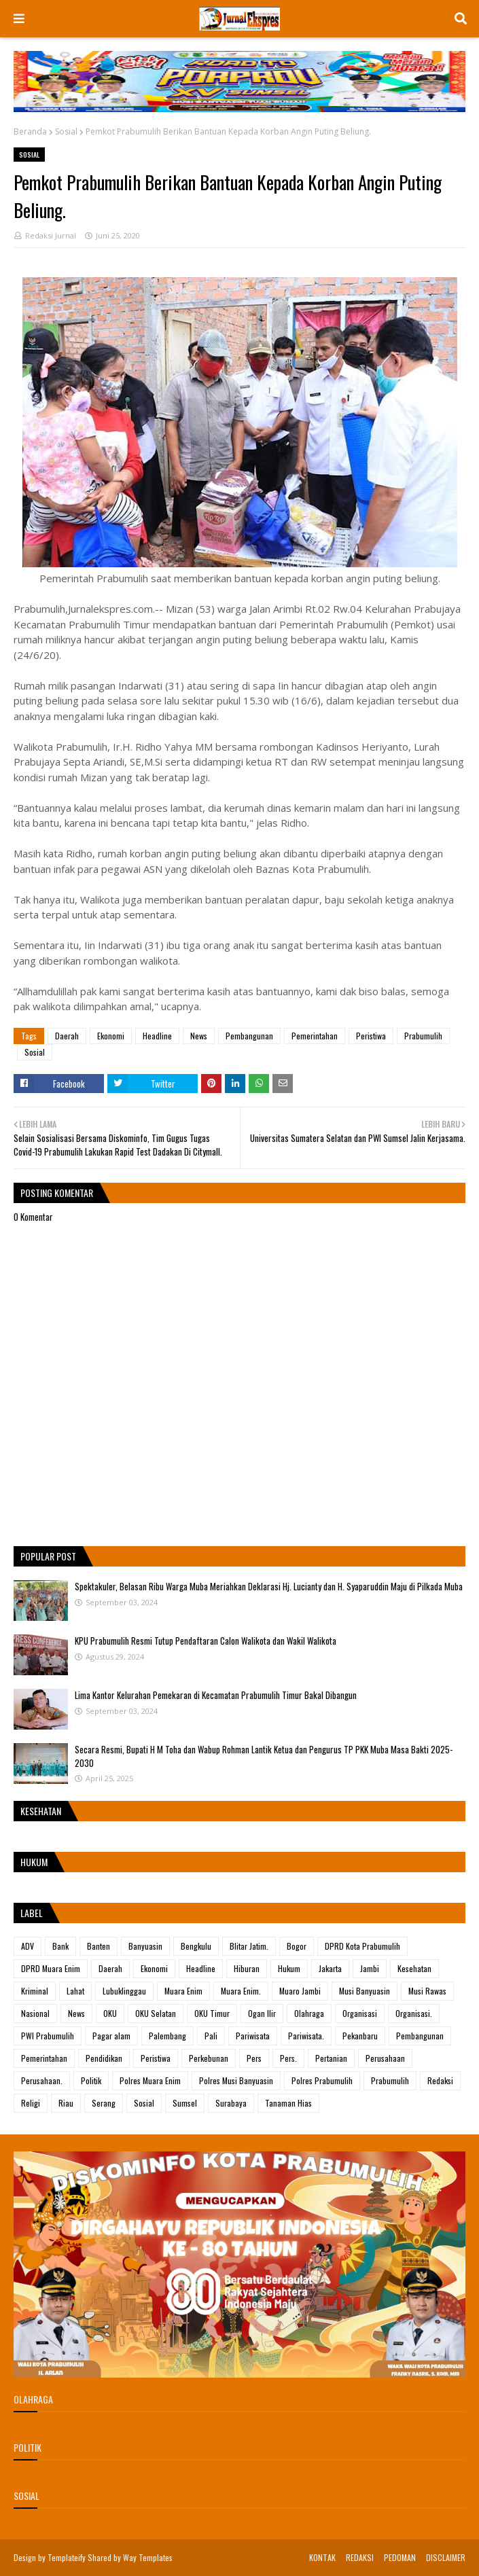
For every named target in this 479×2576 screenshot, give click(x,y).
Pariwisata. (306, 2035)
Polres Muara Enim (150, 2080)
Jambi (369, 1968)
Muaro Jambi (300, 1991)
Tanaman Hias (288, 2103)
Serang (104, 2103)
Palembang (167, 2035)
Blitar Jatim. (249, 1946)
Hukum (289, 1968)
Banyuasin (145, 1946)
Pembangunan (249, 1035)
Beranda (30, 131)
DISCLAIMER (445, 2557)
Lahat (75, 1991)
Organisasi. (413, 2013)
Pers (254, 2058)
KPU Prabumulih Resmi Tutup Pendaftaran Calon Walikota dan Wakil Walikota (205, 1640)
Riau (65, 2103)
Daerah (67, 1035)
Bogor (296, 1946)
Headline (157, 1035)
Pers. (288, 2058)
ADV (27, 1946)
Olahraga (309, 2013)
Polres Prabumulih (322, 2080)
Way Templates (148, 2557)
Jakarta (330, 1968)
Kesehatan (414, 1968)
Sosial (66, 131)
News (198, 1035)
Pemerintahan (314, 1035)
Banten (98, 1946)
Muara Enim (183, 1991)
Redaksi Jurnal (50, 235)
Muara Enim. (241, 1991)
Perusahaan (385, 2058)
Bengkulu (196, 1946)
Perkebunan (208, 2058)
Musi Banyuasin (364, 1991)
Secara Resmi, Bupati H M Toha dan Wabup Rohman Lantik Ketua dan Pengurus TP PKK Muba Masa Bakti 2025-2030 (264, 1756)
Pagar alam (111, 2035)
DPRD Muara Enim (50, 1968)
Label (31, 1913)
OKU (110, 2013)
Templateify (67, 2557)
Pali (211, 2035)
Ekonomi (110, 1035)
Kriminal (34, 1991)
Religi (30, 2103)
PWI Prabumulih (47, 2035)
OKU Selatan (155, 2013)
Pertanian (331, 2058)
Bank (60, 1946)
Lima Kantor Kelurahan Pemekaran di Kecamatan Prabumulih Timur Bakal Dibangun (216, 1695)
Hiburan (247, 1968)
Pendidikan (104, 2058)
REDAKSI (360, 2557)
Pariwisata (253, 2035)
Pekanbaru (360, 2035)
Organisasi (359, 2013)
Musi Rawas (427, 1991)
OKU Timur (212, 2013)
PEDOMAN (400, 2557)
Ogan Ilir (262, 2013)
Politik (91, 2080)
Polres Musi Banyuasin (236, 2080)
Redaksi (440, 2080)
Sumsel (185, 2103)
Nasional (35, 2013)
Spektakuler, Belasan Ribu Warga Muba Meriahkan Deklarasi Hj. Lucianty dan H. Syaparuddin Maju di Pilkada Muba (269, 1586)
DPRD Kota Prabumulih (362, 1946)
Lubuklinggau (124, 1991)
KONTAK (322, 2557)
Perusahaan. (42, 2080)
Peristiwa (371, 1035)
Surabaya (231, 2103)
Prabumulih (423, 1035)
